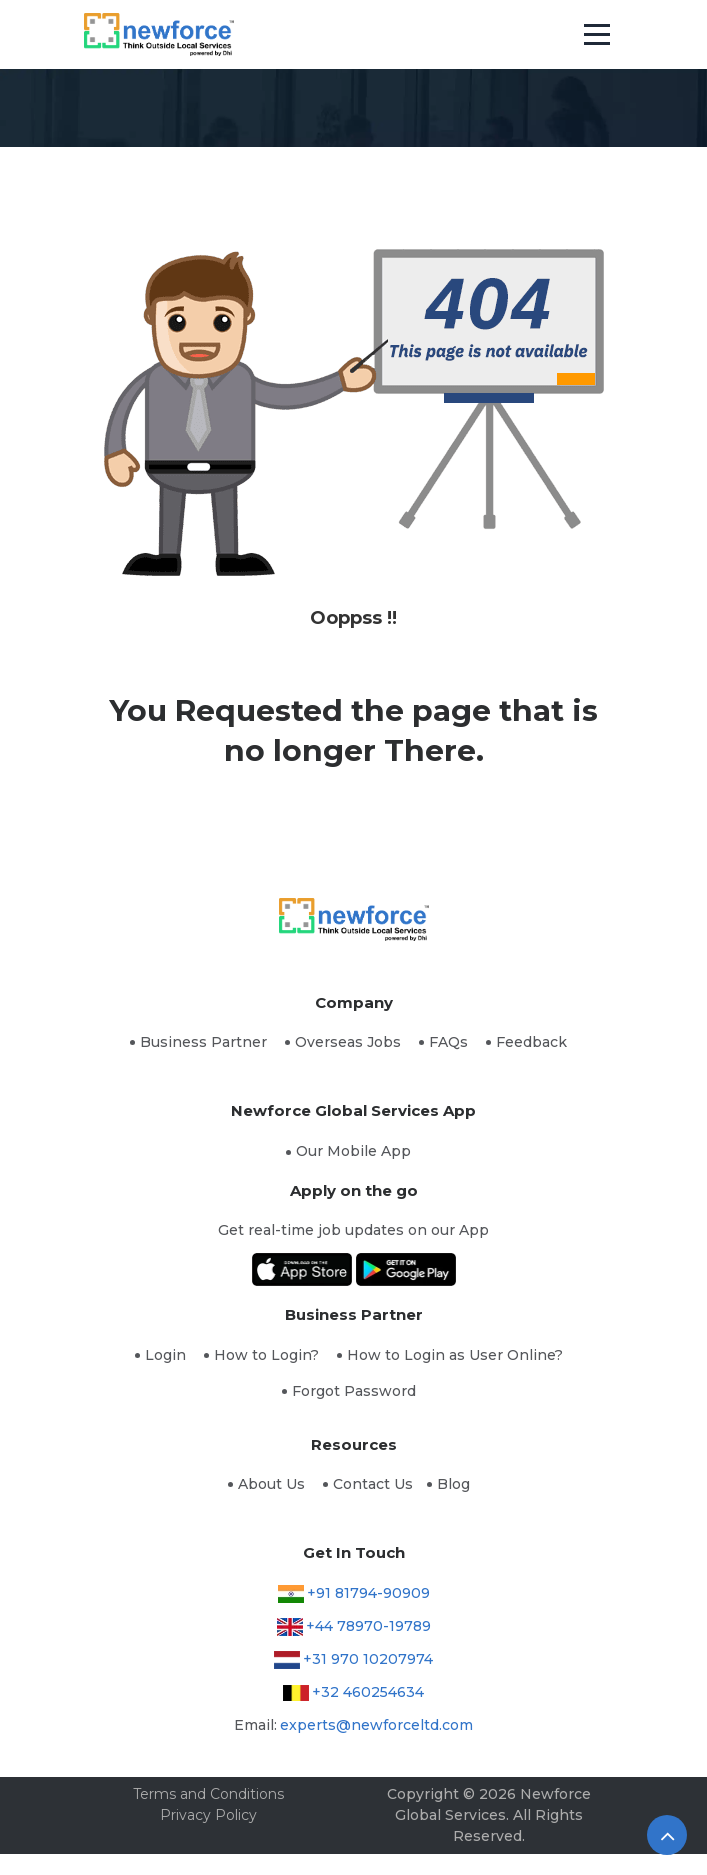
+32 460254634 (368, 1692)
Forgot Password (354, 1391)
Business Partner (203, 1042)
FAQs (448, 1042)
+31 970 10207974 (368, 1659)
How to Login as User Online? (455, 1355)
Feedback (531, 1042)
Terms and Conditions (208, 1794)
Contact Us (373, 1484)
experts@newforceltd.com (376, 1725)
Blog (453, 1484)
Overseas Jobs (348, 1042)
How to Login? (266, 1355)
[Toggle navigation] (597, 35)
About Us (271, 1484)
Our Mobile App (353, 1151)
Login (165, 1355)
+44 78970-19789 (368, 1626)
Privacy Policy (208, 1815)
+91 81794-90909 (368, 1593)
